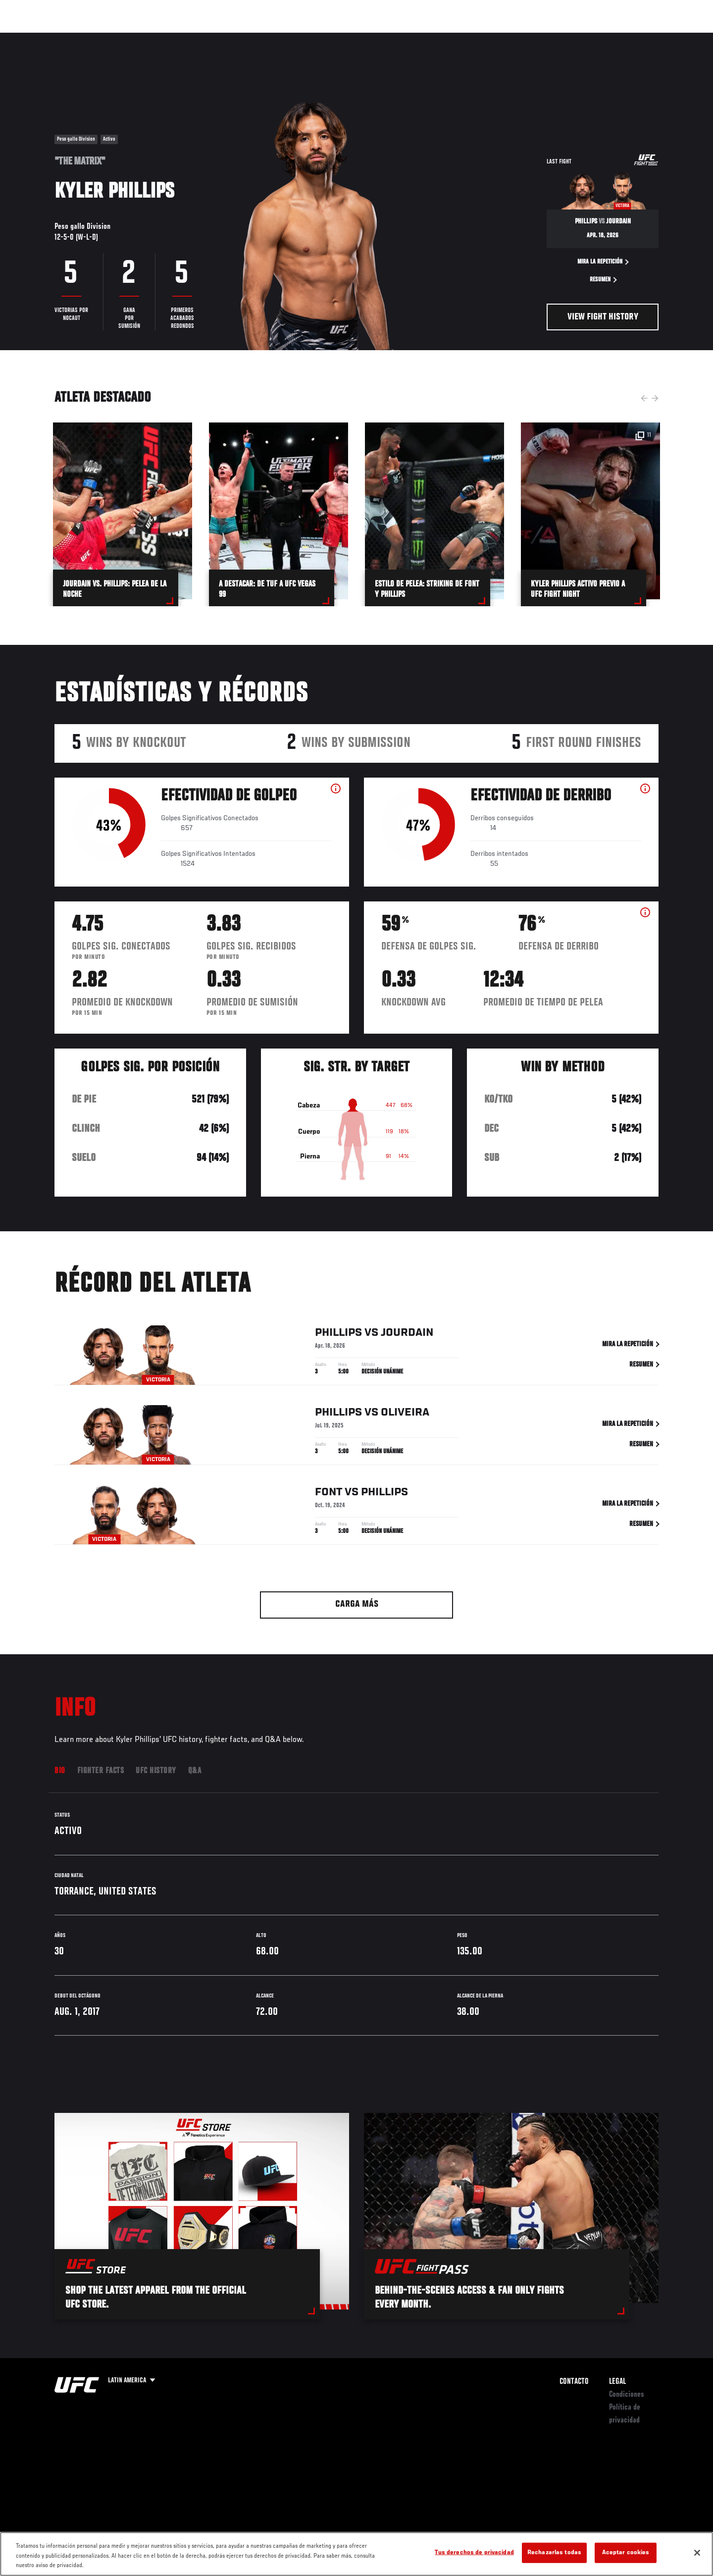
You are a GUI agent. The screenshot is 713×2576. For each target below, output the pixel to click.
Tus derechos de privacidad (474, 2552)
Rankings (88, 38)
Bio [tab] (59, 1771)
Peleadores (135, 38)
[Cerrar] (697, 2553)
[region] (356, 2554)
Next (655, 398)
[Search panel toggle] (664, 37)
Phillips (338, 1335)
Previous (644, 398)
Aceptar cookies (626, 2552)
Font (328, 1494)
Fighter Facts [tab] (100, 1771)
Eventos (45, 38)
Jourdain (407, 1335)
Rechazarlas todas (554, 2552)
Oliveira (405, 1414)
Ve (595, 38)
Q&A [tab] (195, 1771)
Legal (617, 2381)
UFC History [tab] (156, 1771)
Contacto (574, 2381)
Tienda (639, 38)
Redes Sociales (551, 38)
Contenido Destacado (199, 38)
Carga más (356, 1604)
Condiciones (626, 2394)
